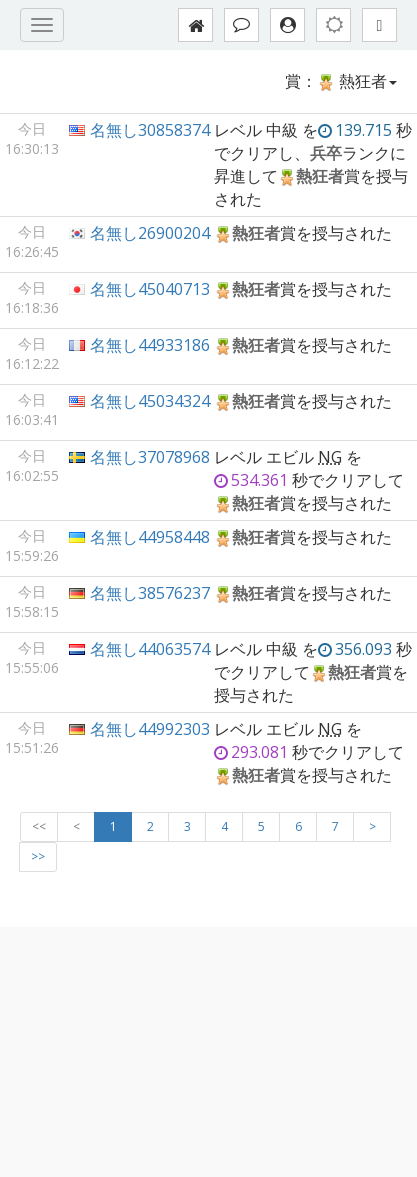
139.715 (355, 130)
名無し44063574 (150, 649)
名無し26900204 (150, 233)
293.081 (251, 752)
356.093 (355, 649)
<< (39, 826)
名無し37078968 (150, 457)
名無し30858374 (150, 130)
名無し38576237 (150, 593)
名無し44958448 (150, 537)
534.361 (251, 480)
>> (38, 856)
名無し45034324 (150, 401)
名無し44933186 (150, 345)
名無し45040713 (150, 289)
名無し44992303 (150, 729)
